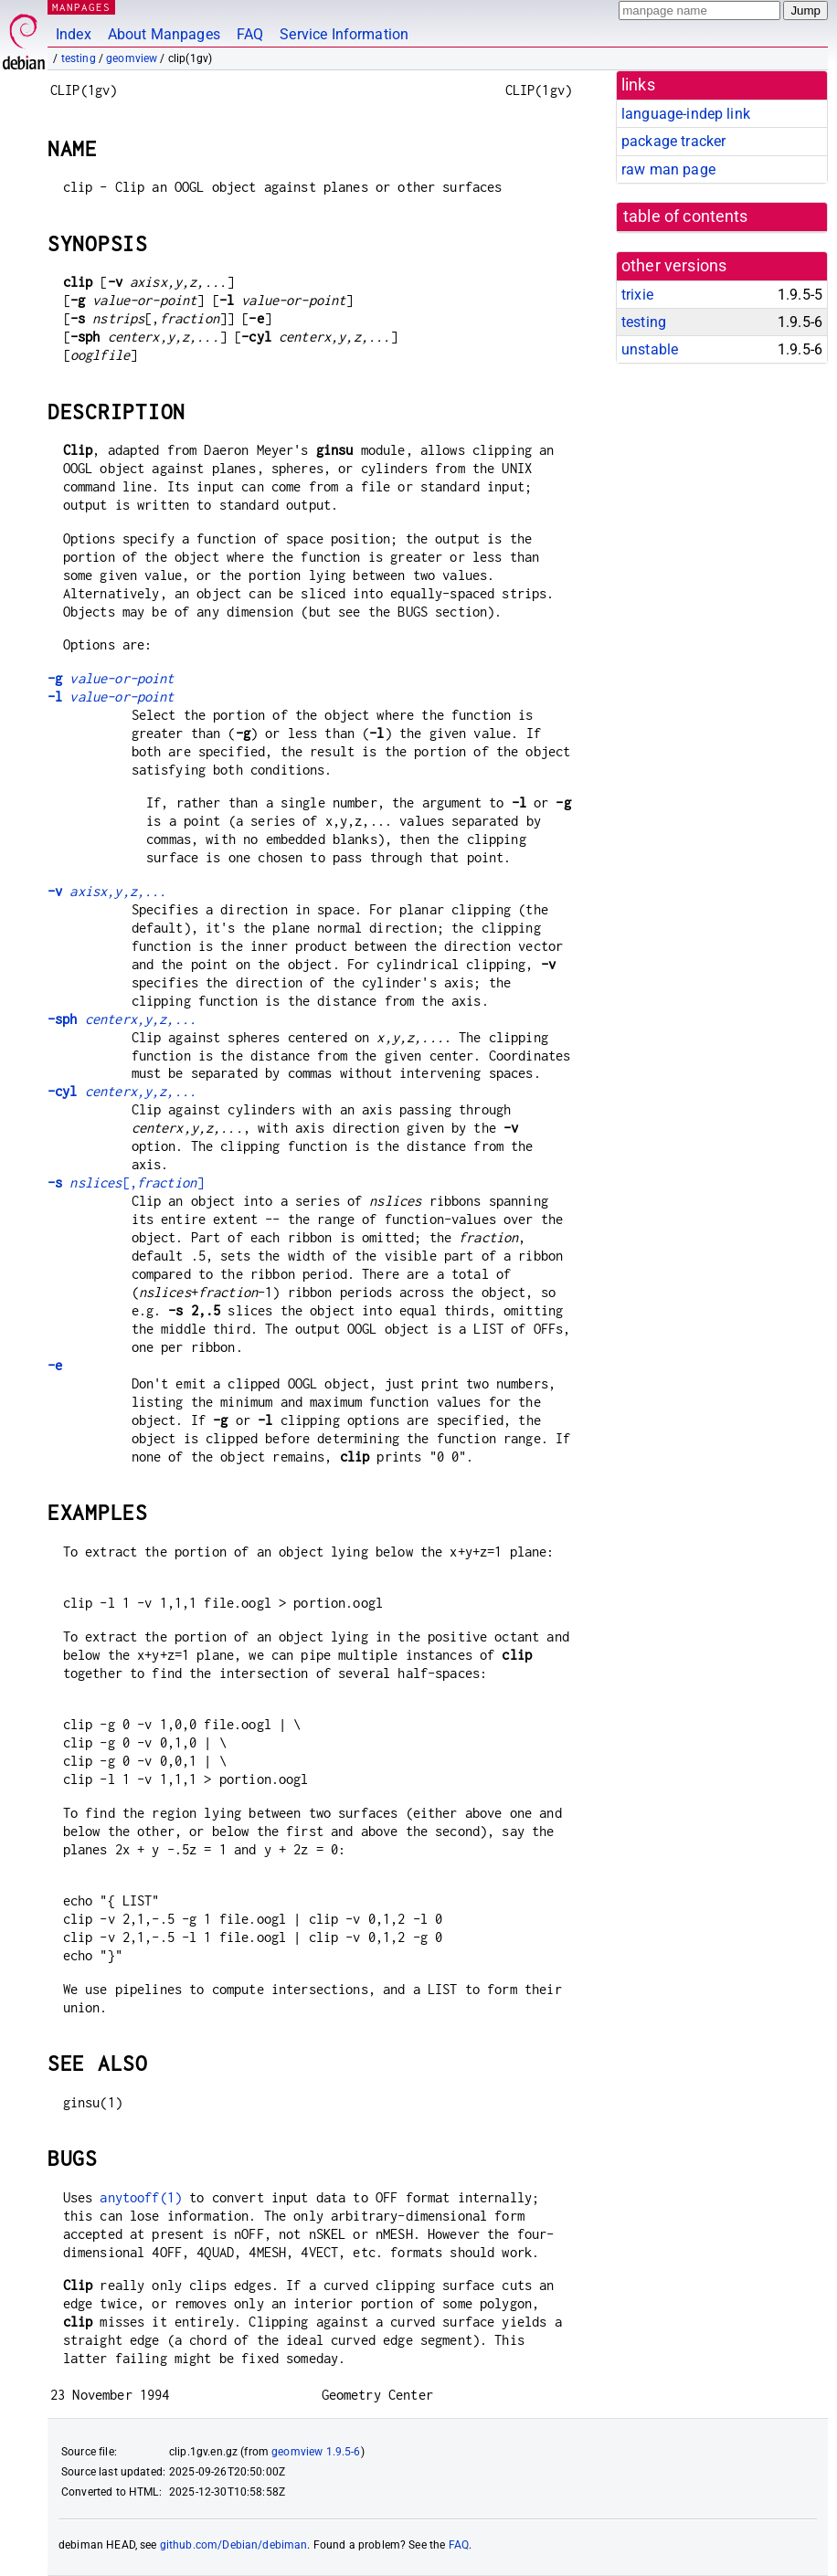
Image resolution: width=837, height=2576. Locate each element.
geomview (131, 58)
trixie (637, 294)
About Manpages (164, 34)
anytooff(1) (141, 2197)
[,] (126, 1182)
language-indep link (685, 113)
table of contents (685, 216)
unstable (649, 349)
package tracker (673, 141)
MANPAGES (81, 7)
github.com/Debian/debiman (234, 2545)
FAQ (250, 34)
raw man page (668, 169)
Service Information (344, 34)
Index (73, 34)
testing (78, 58)
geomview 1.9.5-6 (315, 2451)
